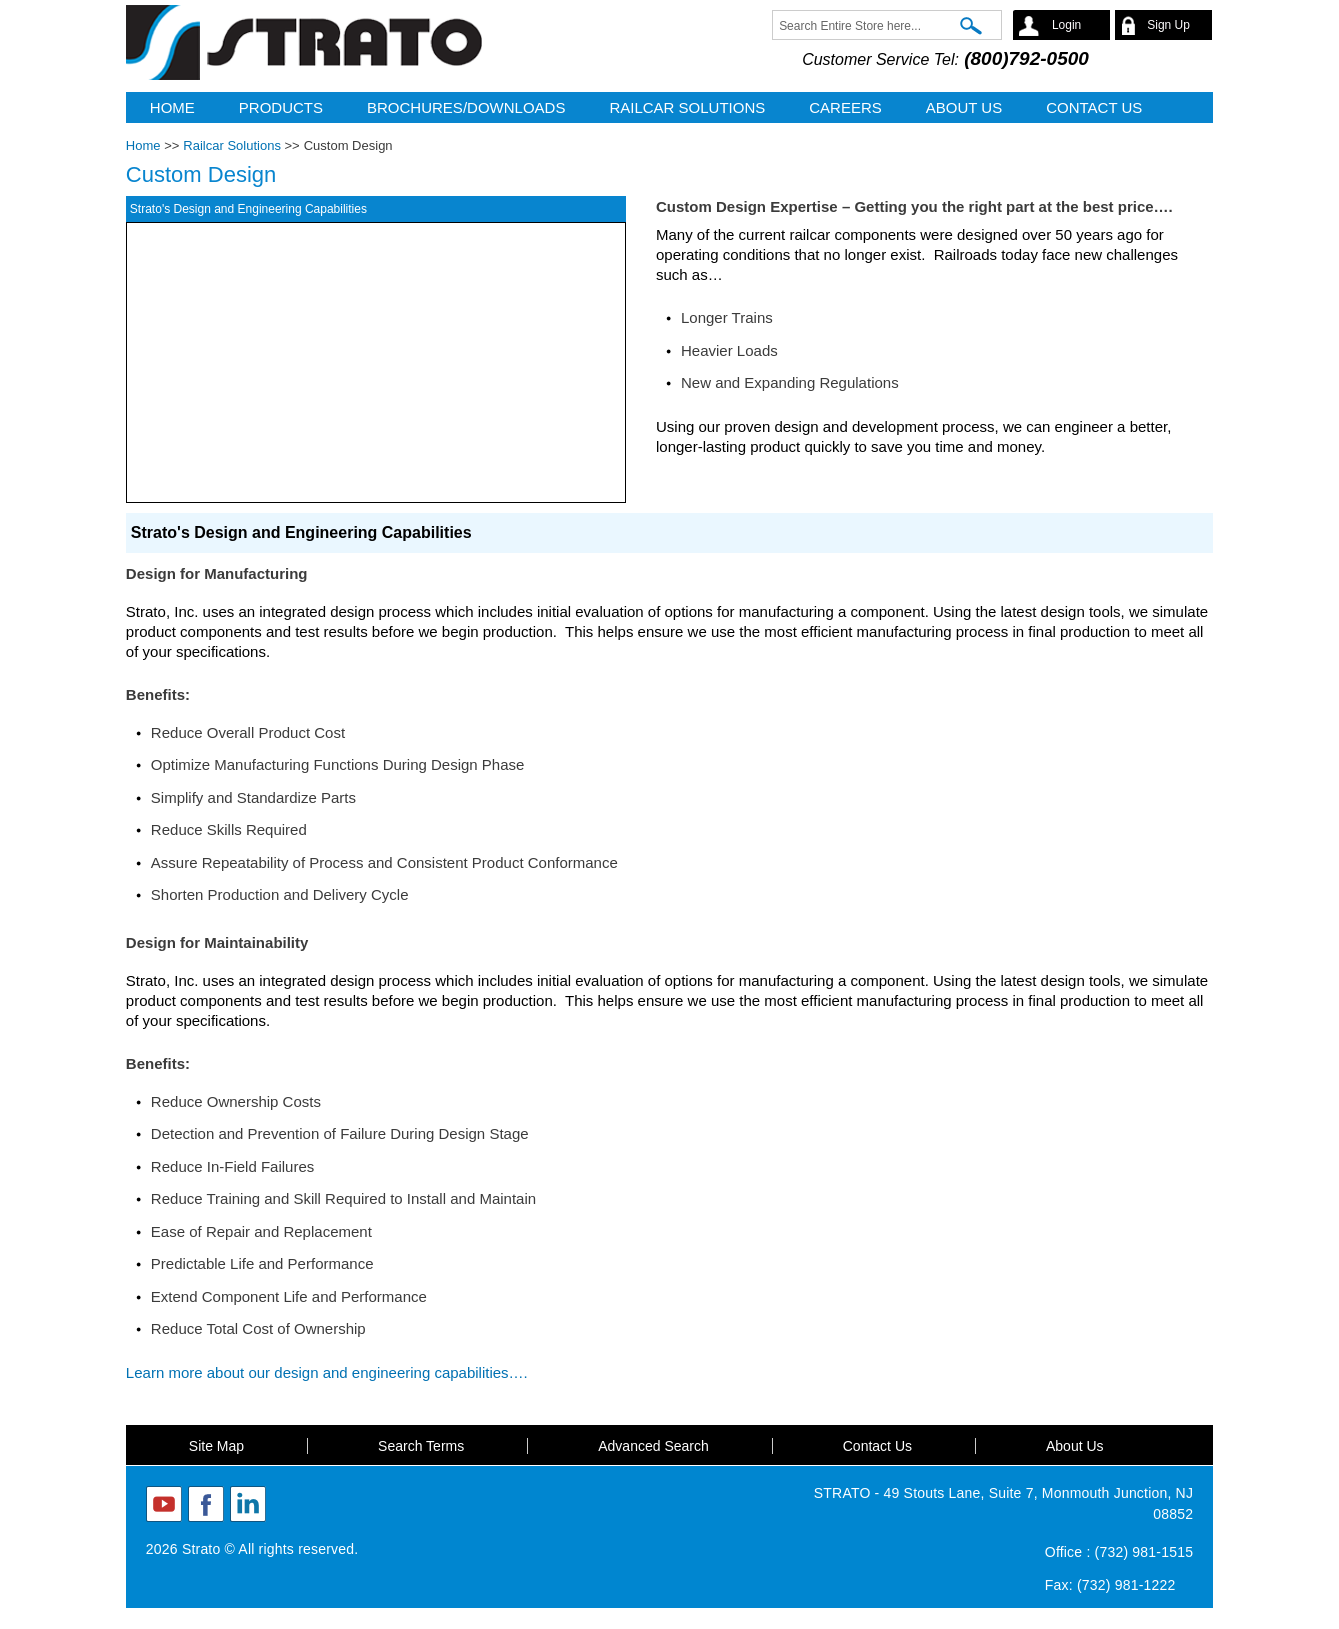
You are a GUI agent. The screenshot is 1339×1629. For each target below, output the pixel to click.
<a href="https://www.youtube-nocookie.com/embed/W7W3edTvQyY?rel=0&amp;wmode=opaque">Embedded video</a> (376, 362)
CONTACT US (1094, 107)
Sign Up (1168, 25)
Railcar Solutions (687, 107)
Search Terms (421, 1446)
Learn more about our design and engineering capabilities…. (331, 1372)
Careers (845, 107)
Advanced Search (653, 1446)
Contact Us (877, 1446)
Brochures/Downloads (466, 107)
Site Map (216, 1446)
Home (172, 107)
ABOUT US (964, 107)
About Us (1075, 1446)
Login (1066, 25)
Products (281, 107)
